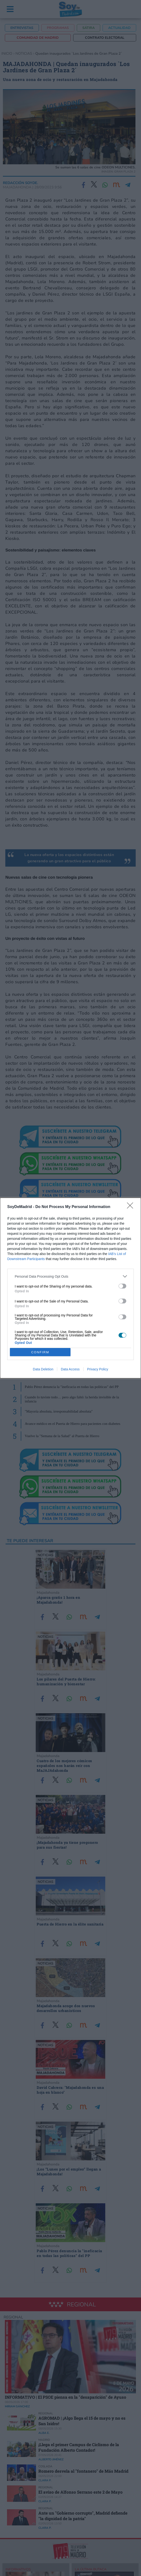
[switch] (122, 1286)
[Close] (131, 1207)
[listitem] (70, 1276)
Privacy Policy (97, 1369)
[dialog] (70, 1288)
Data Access (70, 1369)
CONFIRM (40, 1352)
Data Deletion (43, 1369)
